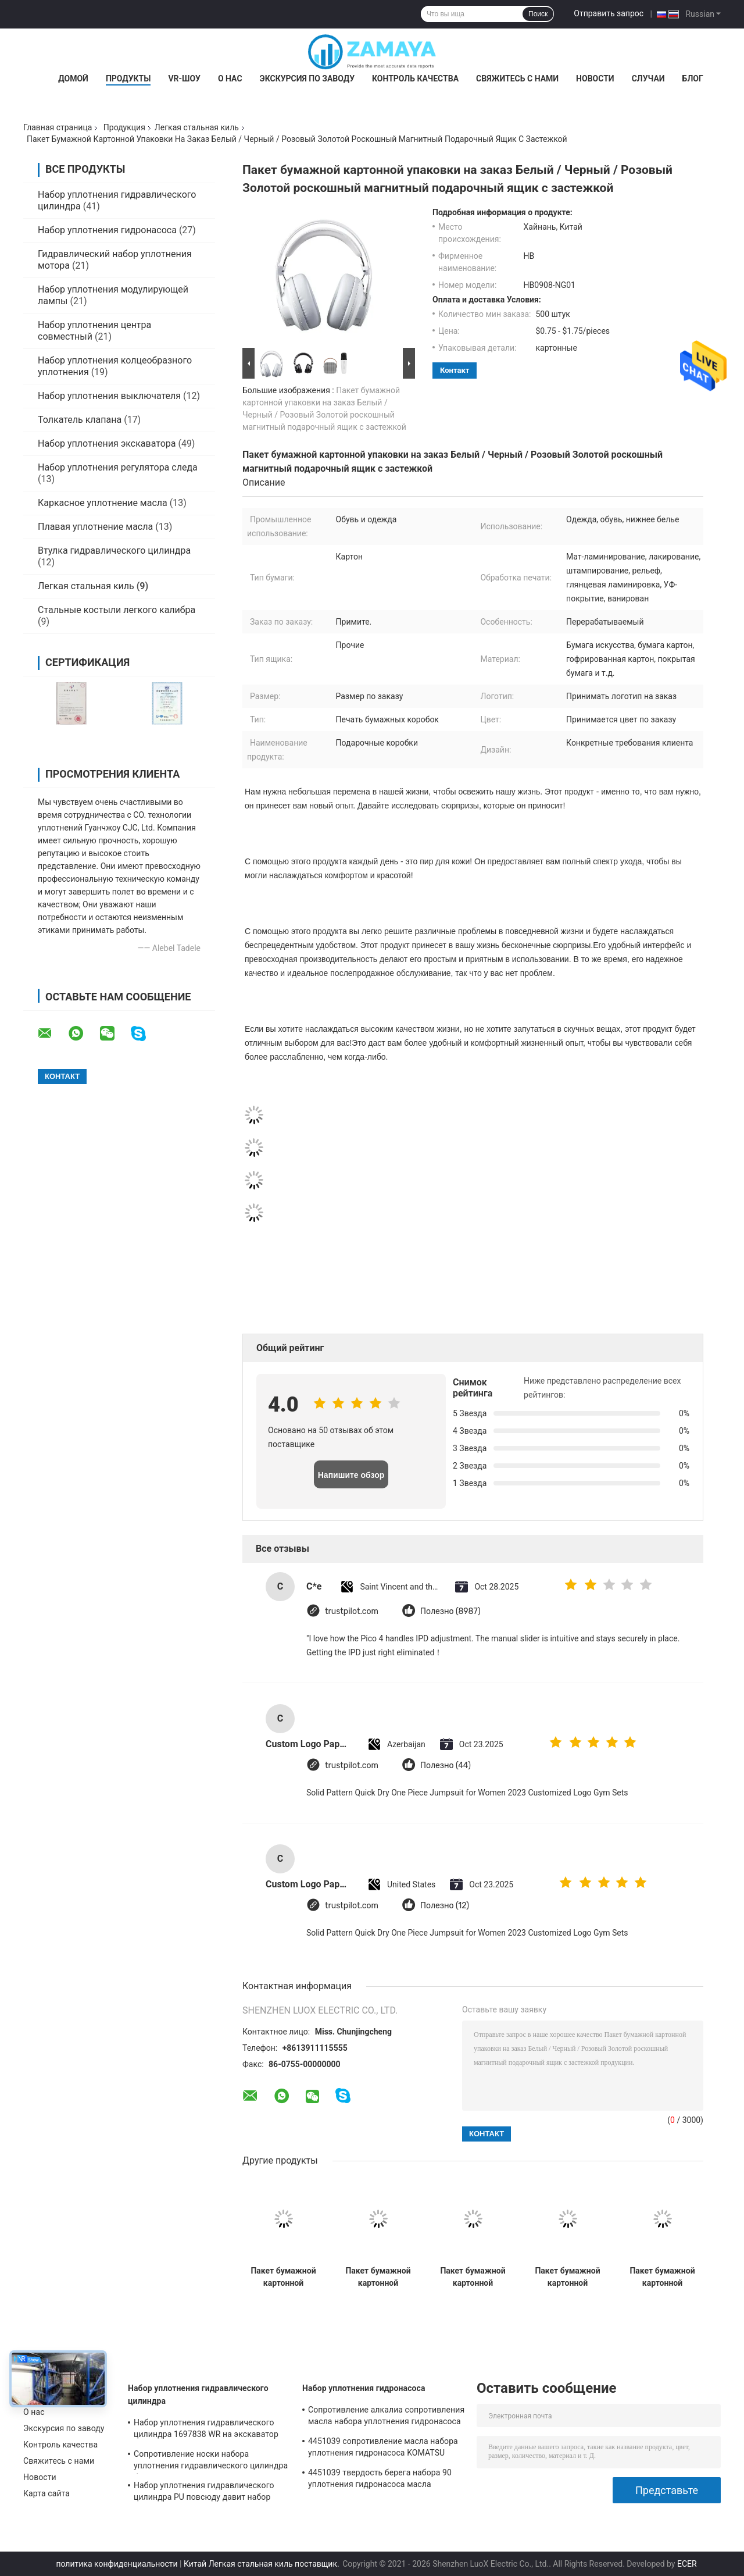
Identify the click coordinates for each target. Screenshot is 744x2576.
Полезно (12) (444, 1906)
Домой (73, 78)
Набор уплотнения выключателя (109, 395)
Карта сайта (46, 2493)
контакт (454, 370)
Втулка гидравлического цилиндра (114, 550)
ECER (687, 2563)
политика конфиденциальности (116, 2563)
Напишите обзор (351, 1475)
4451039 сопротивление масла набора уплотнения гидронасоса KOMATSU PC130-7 (383, 2448)
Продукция (124, 127)
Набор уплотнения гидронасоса (107, 230)
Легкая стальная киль (197, 127)
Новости (595, 78)
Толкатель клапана (79, 419)
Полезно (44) (445, 1765)
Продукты (128, 78)
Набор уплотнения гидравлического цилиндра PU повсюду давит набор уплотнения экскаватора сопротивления (204, 2493)
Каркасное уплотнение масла (102, 502)
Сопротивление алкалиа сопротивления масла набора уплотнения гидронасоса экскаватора (386, 2417)
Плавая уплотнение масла (95, 526)
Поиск (538, 14)
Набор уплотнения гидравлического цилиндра (198, 2394)
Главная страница (57, 127)
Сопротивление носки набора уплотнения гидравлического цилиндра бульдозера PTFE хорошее (211, 2461)
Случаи (648, 78)
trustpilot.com (351, 1611)
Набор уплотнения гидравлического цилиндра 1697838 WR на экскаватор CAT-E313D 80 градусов (206, 2430)
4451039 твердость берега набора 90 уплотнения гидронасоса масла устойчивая (380, 2480)
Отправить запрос (608, 13)
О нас (230, 78)
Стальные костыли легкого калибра (116, 609)
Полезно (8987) (450, 1611)
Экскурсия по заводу (307, 78)
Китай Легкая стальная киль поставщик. (262, 2563)
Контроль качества (415, 78)
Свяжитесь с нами (517, 78)
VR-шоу (184, 78)
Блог (692, 78)
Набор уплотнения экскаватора (107, 443)
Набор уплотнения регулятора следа (118, 467)
